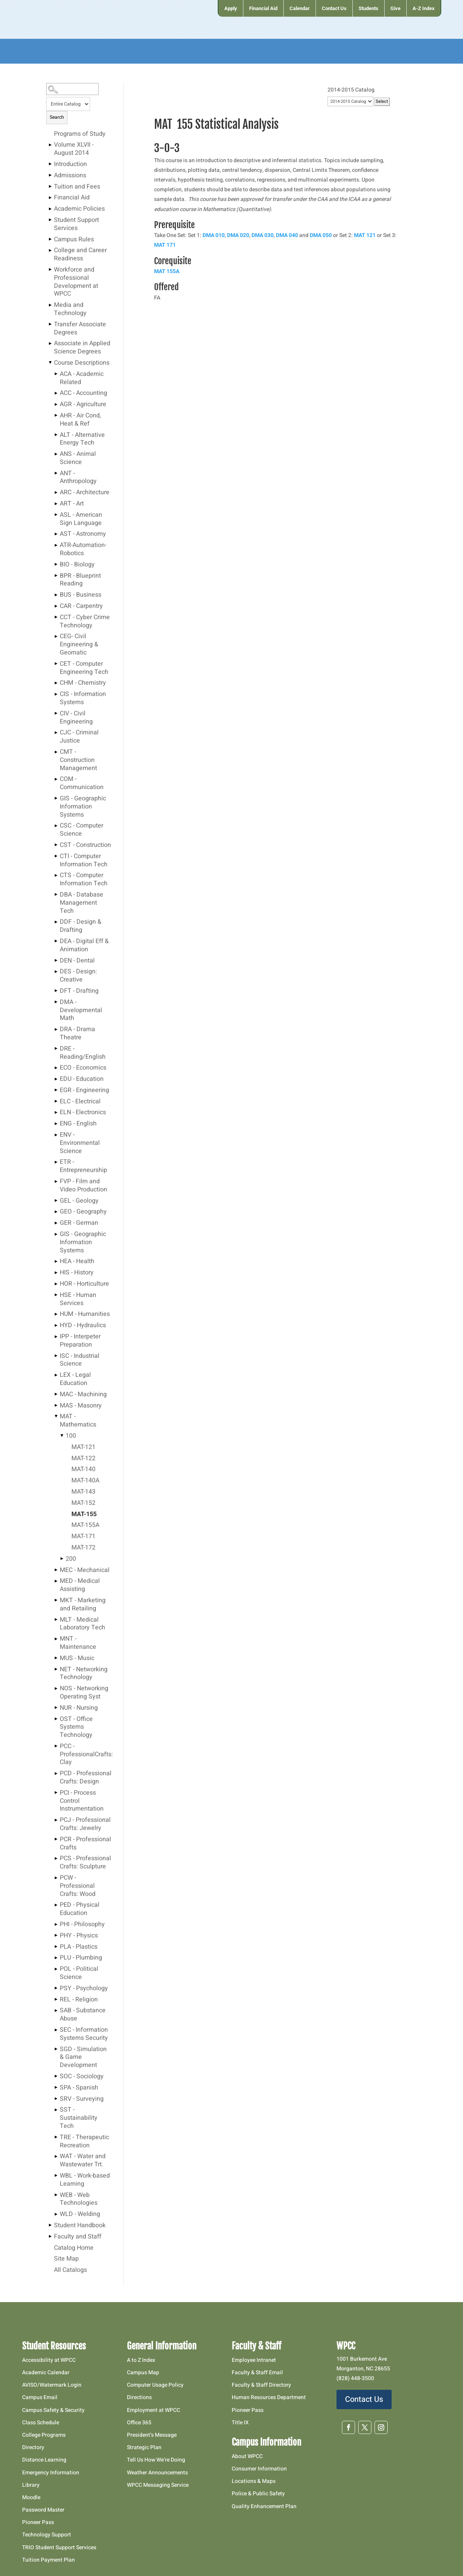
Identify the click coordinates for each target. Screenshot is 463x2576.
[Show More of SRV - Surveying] (56, 2099)
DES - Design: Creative (78, 976)
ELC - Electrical (80, 1102)
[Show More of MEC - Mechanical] (56, 1570)
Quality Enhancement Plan (265, 2506)
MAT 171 (165, 245)
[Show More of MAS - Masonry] (56, 1405)
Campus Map (143, 2372)
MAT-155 (84, 1514)
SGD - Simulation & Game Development (83, 2057)
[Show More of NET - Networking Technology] (56, 1669)
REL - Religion (79, 2000)
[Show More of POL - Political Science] (56, 1969)
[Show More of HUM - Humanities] (56, 1314)
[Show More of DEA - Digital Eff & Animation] (56, 941)
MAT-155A (85, 1525)
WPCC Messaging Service (158, 2485)
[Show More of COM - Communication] (56, 779)
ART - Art (72, 504)
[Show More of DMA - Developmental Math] (56, 1002)
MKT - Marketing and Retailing (83, 1604)
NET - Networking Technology (84, 1673)
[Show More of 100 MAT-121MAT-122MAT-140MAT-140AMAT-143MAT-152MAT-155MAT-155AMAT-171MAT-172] (62, 1436)
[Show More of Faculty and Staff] (50, 2236)
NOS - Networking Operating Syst (84, 1692)
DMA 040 (287, 235)
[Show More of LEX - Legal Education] (56, 1375)
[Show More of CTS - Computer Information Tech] (56, 875)
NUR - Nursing (79, 1708)
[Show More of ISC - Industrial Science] (56, 1356)
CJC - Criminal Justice (79, 737)
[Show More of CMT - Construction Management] (56, 752)
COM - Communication (82, 783)
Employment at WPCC (153, 2410)
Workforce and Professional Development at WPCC (76, 282)
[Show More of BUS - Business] (56, 595)
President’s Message (152, 2435)
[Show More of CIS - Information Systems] (56, 694)
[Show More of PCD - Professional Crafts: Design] (56, 1773)
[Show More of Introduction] (50, 164)
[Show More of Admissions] (50, 175)
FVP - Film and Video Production (83, 1185)
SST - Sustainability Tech (78, 2118)
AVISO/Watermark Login (52, 2385)
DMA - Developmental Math (81, 1010)
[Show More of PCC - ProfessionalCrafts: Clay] (56, 1746)
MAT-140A (85, 1481)
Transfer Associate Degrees (80, 328)
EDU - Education (82, 1079)
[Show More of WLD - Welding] (56, 2214)
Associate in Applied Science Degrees (82, 347)
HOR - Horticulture (84, 1284)
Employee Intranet (254, 2360)
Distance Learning (44, 2460)
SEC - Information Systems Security (84, 2034)
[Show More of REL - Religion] (56, 1999)
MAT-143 (83, 1492)
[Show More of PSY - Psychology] (56, 1988)
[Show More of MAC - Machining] (56, 1394)
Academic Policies (79, 209)
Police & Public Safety (258, 2493)
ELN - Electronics (83, 1112)
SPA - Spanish (79, 2088)
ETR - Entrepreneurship (83, 1166)
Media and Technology (70, 309)
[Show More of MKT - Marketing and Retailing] (56, 1600)
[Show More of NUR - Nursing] (56, 1708)
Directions (139, 2397)
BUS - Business (80, 595)
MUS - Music (77, 1658)
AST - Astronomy (83, 534)
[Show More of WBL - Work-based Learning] (56, 2176)
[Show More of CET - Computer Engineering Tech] (56, 664)
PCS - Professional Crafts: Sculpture (85, 1862)
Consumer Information (259, 2469)
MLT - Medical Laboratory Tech (82, 1624)
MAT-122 (83, 1458)
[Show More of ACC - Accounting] (56, 393)
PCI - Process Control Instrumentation (82, 1801)
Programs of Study (80, 134)
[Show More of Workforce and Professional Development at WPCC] (50, 270)
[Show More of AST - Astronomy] (56, 534)
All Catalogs (70, 2270)
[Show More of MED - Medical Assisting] (56, 1581)
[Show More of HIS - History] (56, 1272)
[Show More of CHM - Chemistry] (56, 683)
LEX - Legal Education (75, 1379)
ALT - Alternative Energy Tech (82, 439)
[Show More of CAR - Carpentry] (56, 606)
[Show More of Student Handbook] (50, 2225)
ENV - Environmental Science (80, 1143)
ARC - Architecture (84, 492)
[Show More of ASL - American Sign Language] (56, 515)
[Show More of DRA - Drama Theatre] (56, 1029)
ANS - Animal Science (78, 458)
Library (31, 2485)
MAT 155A (166, 271)
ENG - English (78, 1124)
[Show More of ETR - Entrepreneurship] (56, 1162)
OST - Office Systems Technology (76, 1727)
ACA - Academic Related (82, 378)
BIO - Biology (77, 565)
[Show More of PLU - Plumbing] (56, 1957)
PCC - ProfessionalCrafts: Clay (85, 1754)
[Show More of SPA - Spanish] (56, 2087)
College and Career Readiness (80, 254)
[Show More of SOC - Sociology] (56, 2076)
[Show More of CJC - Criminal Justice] (56, 732)
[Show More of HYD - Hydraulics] (56, 1325)
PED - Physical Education (79, 1909)
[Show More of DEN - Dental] (56, 960)
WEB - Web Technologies (78, 2199)
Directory (33, 2447)
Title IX (240, 2422)
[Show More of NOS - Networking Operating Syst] (56, 1688)
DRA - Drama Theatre (77, 1033)
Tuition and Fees (77, 187)
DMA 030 (262, 235)
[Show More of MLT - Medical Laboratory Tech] (56, 1620)
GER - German (79, 1223)
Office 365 (139, 2422)
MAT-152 (83, 1503)
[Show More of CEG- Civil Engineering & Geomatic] (56, 636)
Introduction (70, 164)
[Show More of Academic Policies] (50, 209)
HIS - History (77, 1273)
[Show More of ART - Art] (56, 503)
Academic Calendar (45, 2372)
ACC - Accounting (83, 393)
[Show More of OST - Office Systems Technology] (56, 1719)
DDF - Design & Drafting (80, 926)
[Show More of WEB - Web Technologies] (56, 2195)
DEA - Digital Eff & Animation (84, 945)
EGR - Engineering (84, 1090)
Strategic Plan (144, 2447)
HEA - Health (77, 1261)
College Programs (44, 2435)
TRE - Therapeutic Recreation (84, 2141)
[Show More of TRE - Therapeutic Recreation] (56, 2137)
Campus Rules (74, 239)
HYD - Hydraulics (83, 1325)
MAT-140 (83, 1469)
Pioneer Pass (38, 2522)
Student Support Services (76, 224)
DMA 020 (238, 235)
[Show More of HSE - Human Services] (56, 1295)
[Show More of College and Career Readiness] (50, 250)
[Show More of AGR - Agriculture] (56, 404)
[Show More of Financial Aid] (50, 197)
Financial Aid (72, 198)
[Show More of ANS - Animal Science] (56, 454)
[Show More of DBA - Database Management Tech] (56, 894)
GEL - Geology (79, 1201)
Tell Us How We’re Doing (156, 2460)
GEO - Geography (83, 1212)
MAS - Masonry (81, 1406)
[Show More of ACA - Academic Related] (56, 374)
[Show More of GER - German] (56, 1223)
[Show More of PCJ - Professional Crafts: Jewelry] (56, 1820)
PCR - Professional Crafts (85, 1843)
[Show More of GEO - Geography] (56, 1211)
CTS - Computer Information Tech (84, 879)
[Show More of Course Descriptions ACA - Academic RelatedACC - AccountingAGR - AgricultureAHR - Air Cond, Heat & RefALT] (50, 363)
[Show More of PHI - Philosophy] (56, 1924)
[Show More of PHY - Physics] (56, 1935)
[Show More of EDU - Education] (56, 1079)
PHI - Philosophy (82, 1924)
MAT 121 (365, 235)
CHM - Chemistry (83, 683)
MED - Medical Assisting (80, 1585)
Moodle (31, 2497)
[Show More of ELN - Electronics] (56, 1112)
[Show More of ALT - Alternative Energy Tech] (56, 435)
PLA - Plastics (78, 1947)
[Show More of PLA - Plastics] (56, 1947)
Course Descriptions (81, 363)
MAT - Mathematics (78, 1421)
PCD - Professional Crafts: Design (85, 1777)
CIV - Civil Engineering (76, 718)
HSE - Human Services (78, 1299)
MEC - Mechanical (84, 1570)
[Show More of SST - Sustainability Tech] (56, 2110)
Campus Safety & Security (53, 2410)
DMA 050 (321, 235)
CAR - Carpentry (81, 606)
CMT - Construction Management (78, 760)
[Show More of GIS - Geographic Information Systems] (56, 798)
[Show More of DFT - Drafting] (56, 991)
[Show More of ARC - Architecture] (56, 492)
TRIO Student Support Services (59, 2547)
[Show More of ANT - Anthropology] (56, 473)
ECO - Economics (83, 1068)
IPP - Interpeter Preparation (80, 1341)
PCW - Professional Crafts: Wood (77, 1886)
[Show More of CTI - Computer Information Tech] (56, 856)
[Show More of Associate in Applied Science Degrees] (50, 343)
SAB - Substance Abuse (83, 2014)
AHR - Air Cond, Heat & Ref (80, 420)
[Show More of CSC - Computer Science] (56, 825)
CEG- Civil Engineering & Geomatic (79, 644)
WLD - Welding (80, 2214)
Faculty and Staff (77, 2237)
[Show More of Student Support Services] (50, 220)
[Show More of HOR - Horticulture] (56, 1284)
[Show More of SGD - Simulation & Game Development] (56, 2049)
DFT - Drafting (79, 991)
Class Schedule (40, 2422)
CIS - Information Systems (83, 698)
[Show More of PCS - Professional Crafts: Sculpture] (56, 1858)
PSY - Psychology (84, 1988)
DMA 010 (214, 235)
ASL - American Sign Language (81, 519)
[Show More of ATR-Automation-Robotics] (56, 545)
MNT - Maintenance (78, 1643)
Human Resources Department (269, 2397)
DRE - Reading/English (83, 1053)
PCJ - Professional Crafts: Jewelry (85, 1824)
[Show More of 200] (62, 1559)
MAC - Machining (83, 1394)
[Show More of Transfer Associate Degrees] (50, 324)
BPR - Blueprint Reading (80, 580)
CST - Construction (85, 845)
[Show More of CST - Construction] (56, 845)
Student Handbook (80, 2225)
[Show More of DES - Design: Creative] (56, 971)
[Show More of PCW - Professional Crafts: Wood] (56, 1878)
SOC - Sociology (82, 2076)
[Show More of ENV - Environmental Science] (56, 1135)
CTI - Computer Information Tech (84, 860)
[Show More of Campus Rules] (50, 239)
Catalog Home (74, 2248)
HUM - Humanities (85, 1314)
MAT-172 (83, 1548)
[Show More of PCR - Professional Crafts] (56, 1839)
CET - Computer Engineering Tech (84, 668)
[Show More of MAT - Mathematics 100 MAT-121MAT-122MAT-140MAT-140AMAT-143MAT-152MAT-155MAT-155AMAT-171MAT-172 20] (56, 1416)
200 (71, 1559)
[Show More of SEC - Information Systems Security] (56, 2030)
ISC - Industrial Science (79, 1360)
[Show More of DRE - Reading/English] (56, 1049)
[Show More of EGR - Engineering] (56, 1090)
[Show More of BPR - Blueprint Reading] (56, 576)
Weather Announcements (157, 2473)
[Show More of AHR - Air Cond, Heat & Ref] (56, 415)
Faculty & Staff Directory (261, 2385)
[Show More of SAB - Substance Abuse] (56, 2010)
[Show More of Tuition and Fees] (50, 186)
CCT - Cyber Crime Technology (85, 621)
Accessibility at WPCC (49, 2360)
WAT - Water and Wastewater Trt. (83, 2160)
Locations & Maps (254, 2481)
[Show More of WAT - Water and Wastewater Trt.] (56, 2156)
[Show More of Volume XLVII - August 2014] (50, 145)
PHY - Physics (79, 1936)
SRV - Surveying (82, 2099)
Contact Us (364, 2399)
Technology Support (46, 2535)
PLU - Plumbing (81, 1958)
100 (71, 1436)
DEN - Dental (77, 961)
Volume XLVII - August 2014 (74, 149)
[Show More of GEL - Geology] (56, 1201)
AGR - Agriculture (83, 404)
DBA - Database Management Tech (81, 903)
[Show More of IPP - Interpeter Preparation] (56, 1336)
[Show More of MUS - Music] (56, 1658)
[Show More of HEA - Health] (56, 1261)
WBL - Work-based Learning (85, 2180)
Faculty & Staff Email (257, 2372)
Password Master (43, 2510)
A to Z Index (141, 2360)
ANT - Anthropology (78, 477)
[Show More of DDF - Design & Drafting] (56, 922)
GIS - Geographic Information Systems (83, 807)
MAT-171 (83, 1536)
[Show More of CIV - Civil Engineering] (56, 713)
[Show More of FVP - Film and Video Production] (56, 1181)
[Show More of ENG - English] (56, 1123)
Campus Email (39, 2397)
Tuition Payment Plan (48, 2560)
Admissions (70, 175)
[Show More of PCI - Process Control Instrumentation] (56, 1793)
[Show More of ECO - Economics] (56, 1068)
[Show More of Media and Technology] (50, 305)
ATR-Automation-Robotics (83, 549)
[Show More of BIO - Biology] (56, 564)
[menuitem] (230, 8)
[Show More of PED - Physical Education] (56, 1905)
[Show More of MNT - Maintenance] (56, 1639)
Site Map (66, 2259)
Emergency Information (50, 2473)
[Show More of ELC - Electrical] (56, 1101)
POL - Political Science (79, 1973)
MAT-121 (83, 1447)
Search (57, 117)
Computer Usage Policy (155, 2385)
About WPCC (247, 2456)
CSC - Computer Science (81, 830)
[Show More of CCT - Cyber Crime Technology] (56, 617)
